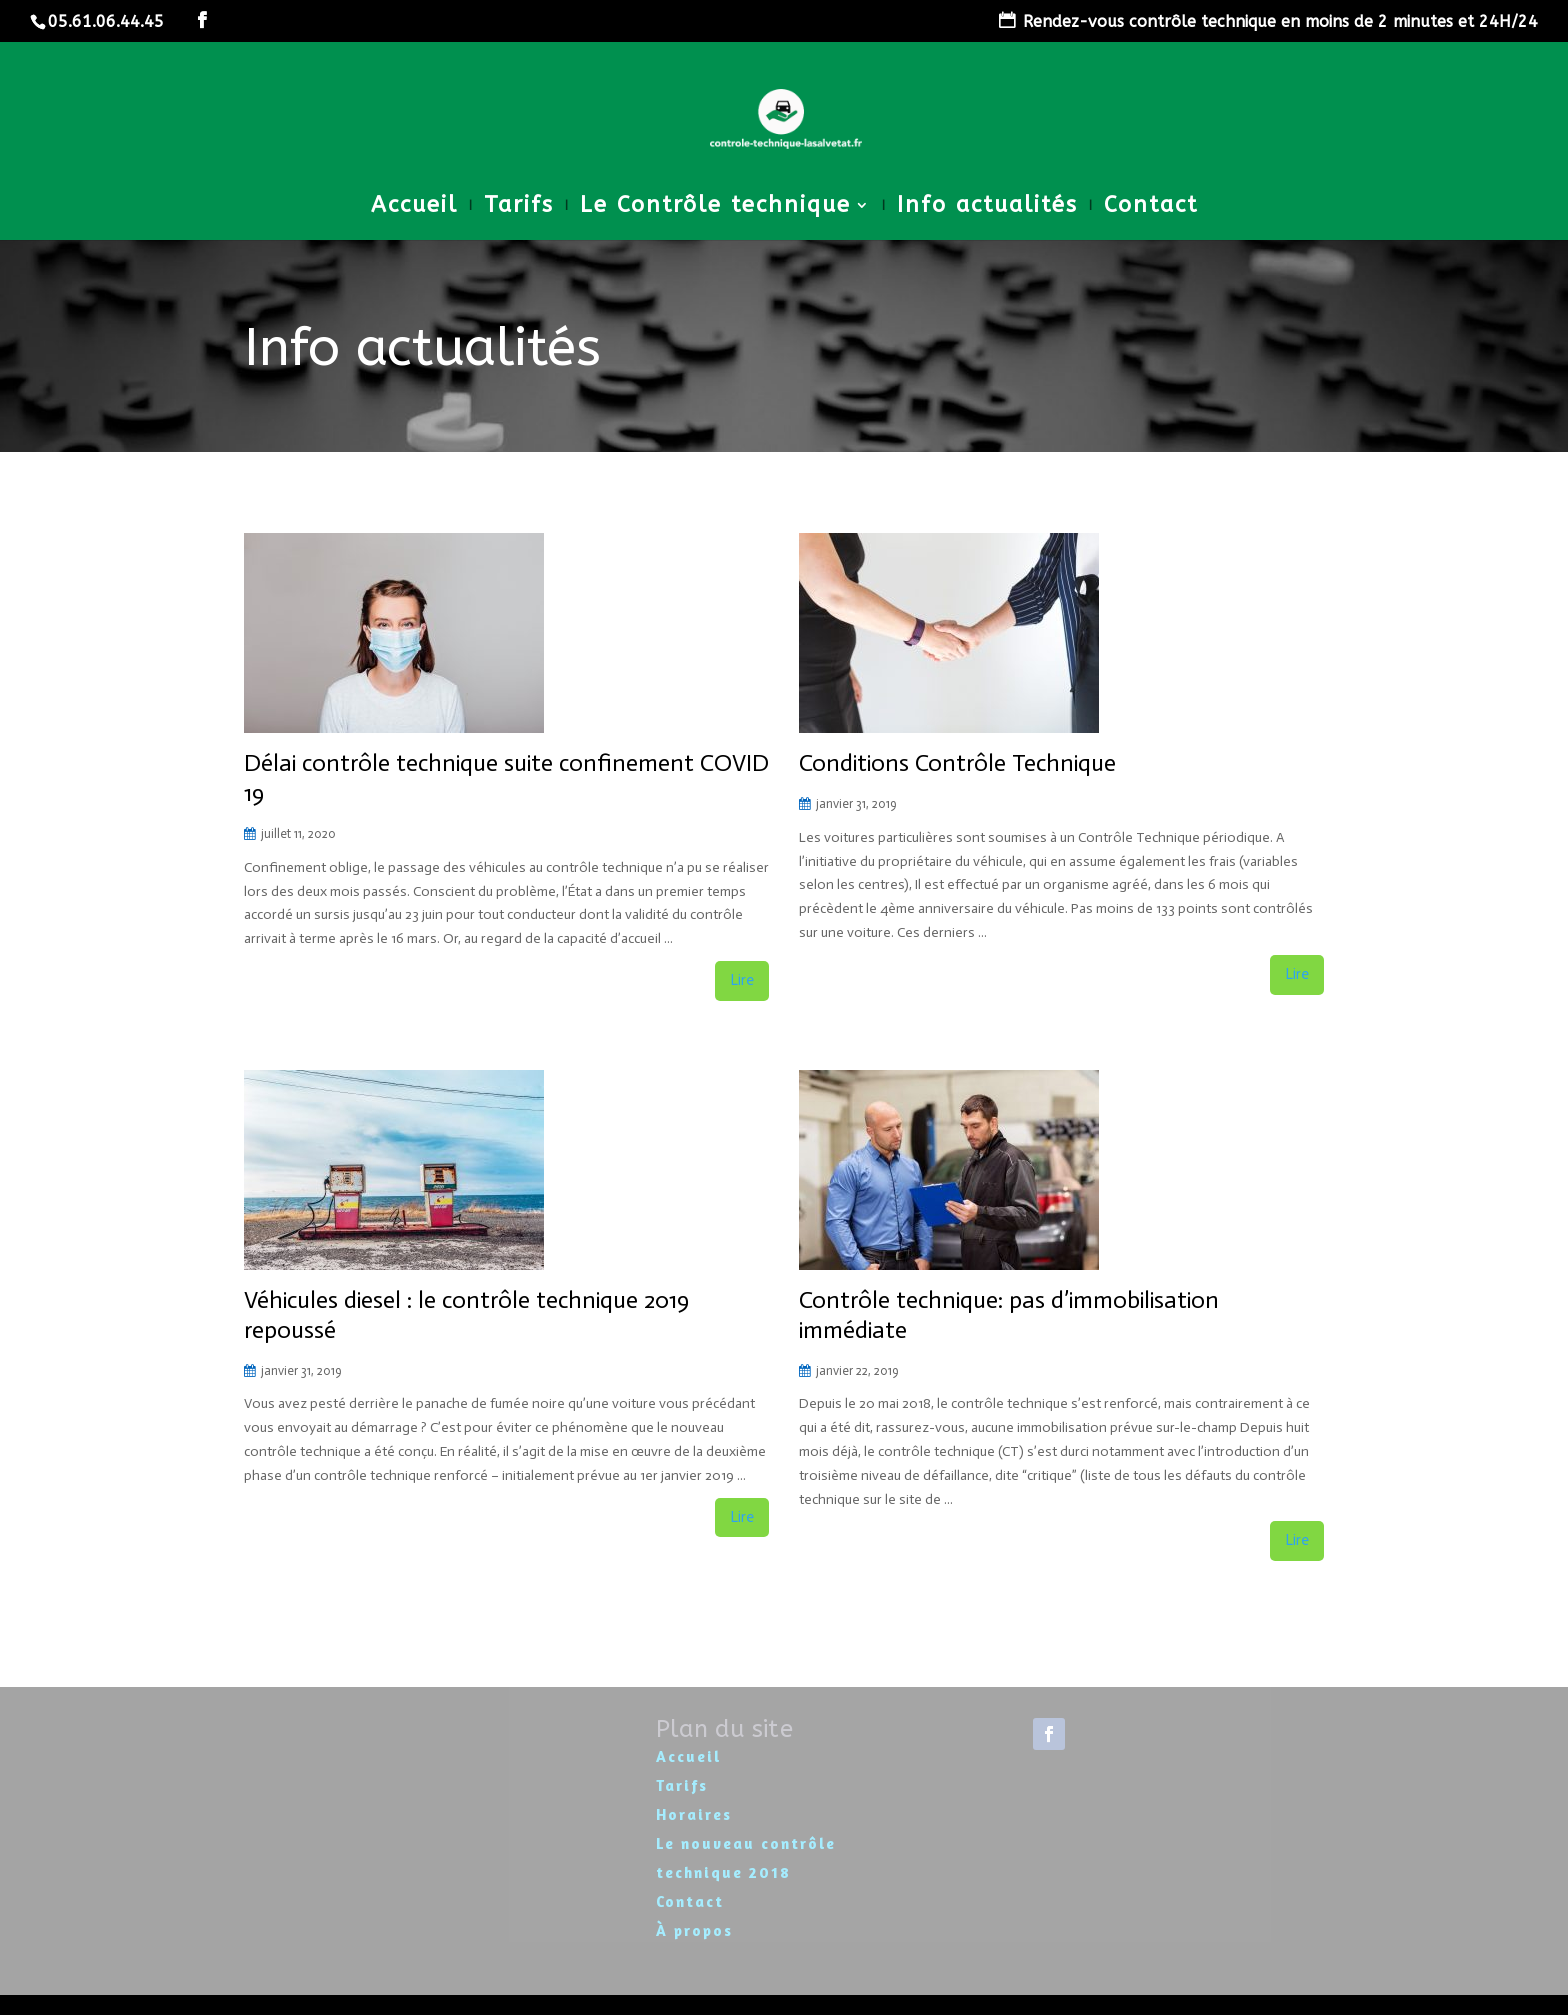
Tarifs (519, 208)
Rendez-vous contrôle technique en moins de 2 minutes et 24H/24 (1280, 21)
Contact (1151, 208)
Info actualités (987, 208)
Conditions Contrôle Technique (957, 762)
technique (702, 1872)
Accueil (414, 208)
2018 (770, 1872)
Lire (742, 980)
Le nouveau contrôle (746, 1843)
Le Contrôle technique (715, 208)
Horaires (694, 1814)
